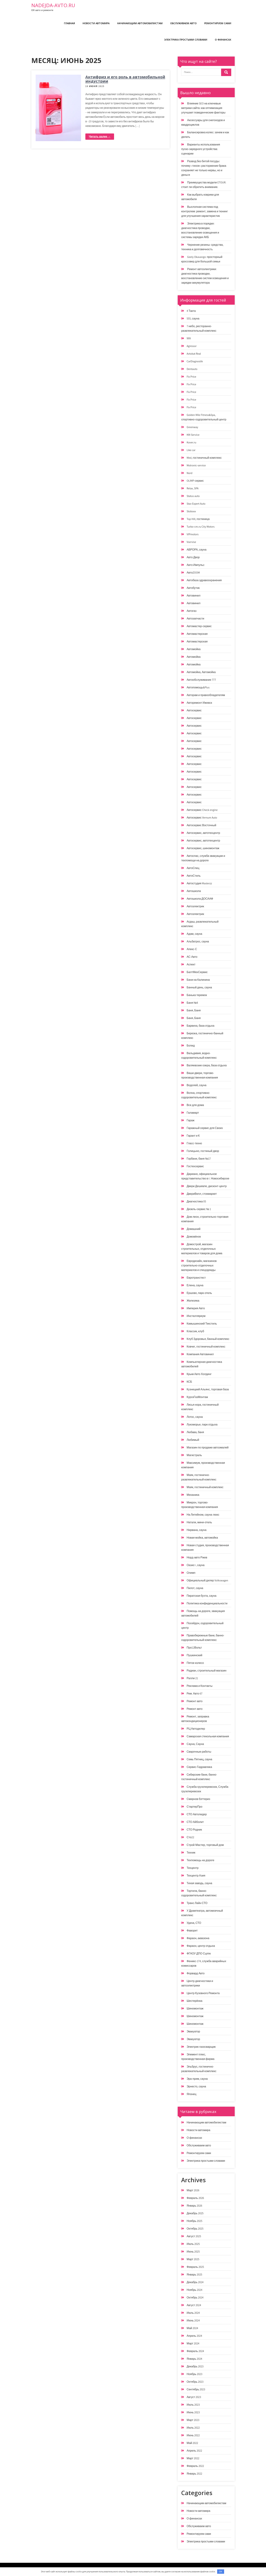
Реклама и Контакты (199, 1686)
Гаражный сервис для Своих (205, 1128)
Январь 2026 (194, 2205)
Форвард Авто (195, 1973)
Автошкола (194, 891)
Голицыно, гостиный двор (203, 1151)
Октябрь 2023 (195, 2382)
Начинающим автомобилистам (140, 23)
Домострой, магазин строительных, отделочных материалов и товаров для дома (201, 1248)
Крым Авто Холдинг (199, 1374)
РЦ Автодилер (196, 1728)
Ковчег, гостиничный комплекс (206, 1346)
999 (189, 338)
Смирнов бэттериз (198, 1799)
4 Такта (191, 311)
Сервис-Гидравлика (199, 1767)
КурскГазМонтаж (197, 1397)
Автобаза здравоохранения (204, 580)
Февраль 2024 (195, 2351)
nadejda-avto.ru (53, 5)
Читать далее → (100, 136)
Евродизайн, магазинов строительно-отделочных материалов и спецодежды (199, 1265)
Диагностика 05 (196, 1201)
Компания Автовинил (200, 1354)
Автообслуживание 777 (201, 680)
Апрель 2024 (194, 2336)
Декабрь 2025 (195, 2213)
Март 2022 (193, 2458)
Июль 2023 (193, 2405)
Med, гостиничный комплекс (204, 458)
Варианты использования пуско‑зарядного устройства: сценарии (200, 149)
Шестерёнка (194, 2001)
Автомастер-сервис (199, 626)
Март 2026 (193, 2190)
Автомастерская (197, 634)
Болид (191, 1045)
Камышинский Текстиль (202, 1323)
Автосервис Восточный (201, 825)
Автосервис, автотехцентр (203, 833)
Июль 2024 (193, 2313)
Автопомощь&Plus (198, 687)
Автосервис (194, 710)
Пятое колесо (195, 1663)
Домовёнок (194, 1236)
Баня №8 (192, 1003)
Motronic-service (196, 465)
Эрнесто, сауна (196, 2086)
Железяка (193, 1300)
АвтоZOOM (193, 572)
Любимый (193, 1440)
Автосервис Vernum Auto (202, 817)
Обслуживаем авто (183, 23)
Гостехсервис (195, 1166)
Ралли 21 (192, 1678)
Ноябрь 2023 (194, 2374)
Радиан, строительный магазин (206, 1670)
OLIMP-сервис (195, 481)
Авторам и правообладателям (206, 695)
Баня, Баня (194, 1010)
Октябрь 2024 (195, 2297)
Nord (189, 473)
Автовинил (193, 595)
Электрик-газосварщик (201, 2047)
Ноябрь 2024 (194, 2290)
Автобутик (193, 588)
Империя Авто (196, 1308)
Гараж (190, 1120)
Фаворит (192, 1930)
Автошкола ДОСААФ (200, 898)
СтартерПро (194, 1806)
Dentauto (192, 369)
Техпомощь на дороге (200, 1860)
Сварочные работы (199, 1751)
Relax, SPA (192, 488)
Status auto (193, 496)
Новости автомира (96, 23)
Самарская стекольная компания (208, 1736)
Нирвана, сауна (196, 1530)
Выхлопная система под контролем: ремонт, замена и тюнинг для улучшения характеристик (204, 211)
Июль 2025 (193, 2244)
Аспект (191, 964)
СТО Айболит (195, 1822)
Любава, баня (195, 1432)
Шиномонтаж (195, 2008)
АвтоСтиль (193, 876)
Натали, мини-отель (199, 1522)
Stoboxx (191, 511)
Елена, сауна (195, 1285)
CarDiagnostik (195, 361)
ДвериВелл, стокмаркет (202, 1194)
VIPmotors (193, 534)
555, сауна (193, 318)
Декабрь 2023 (195, 2366)
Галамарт (193, 1113)
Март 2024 (193, 2343)
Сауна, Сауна (195, 1744)
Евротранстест (196, 1277)
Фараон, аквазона (198, 1938)
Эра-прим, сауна (197, 2079)
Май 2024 (192, 2328)
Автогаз (191, 611)
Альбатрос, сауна (198, 941)
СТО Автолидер (197, 1814)
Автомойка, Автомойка (201, 672)
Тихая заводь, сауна (199, 1883)
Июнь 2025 (193, 2251)
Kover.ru (191, 442)
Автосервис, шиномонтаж (203, 848)
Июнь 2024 (193, 2320)
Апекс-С (192, 949)
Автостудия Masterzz (199, 883)
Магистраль (194, 1455)
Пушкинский (194, 1655)
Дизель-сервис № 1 (199, 1209)
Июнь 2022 (193, 2435)
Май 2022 (192, 2443)
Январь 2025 (194, 2274)
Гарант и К (193, 1135)
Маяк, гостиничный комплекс (205, 1487)
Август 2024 (194, 2305)
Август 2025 (194, 2236)
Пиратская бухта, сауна (201, 1596)
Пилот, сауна (195, 1588)
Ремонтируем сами (217, 23)
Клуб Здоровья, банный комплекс (208, 1339)
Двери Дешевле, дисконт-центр (207, 1186)
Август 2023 (194, 2397)
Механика (193, 1495)
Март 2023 (193, 2420)
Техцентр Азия (196, 1875)
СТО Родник (194, 1829)
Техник (191, 1852)
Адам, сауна (194, 934)
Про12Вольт (194, 1647)
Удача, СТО (194, 1923)
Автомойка (193, 649)
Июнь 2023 (193, 2412)
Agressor (191, 346)
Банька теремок (197, 995)
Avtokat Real (194, 353)
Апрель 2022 (194, 2450)
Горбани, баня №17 (199, 1158)
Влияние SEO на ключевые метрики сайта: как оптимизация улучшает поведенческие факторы (203, 108)
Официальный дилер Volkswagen (207, 1580)
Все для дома (195, 1105)
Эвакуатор (193, 2031)
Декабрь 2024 (195, 2282)
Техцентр (192, 1868)
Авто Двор (193, 557)
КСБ (189, 1382)
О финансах (223, 39)
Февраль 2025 (195, 2267)
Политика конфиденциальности (207, 1603)
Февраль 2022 (195, 2466)
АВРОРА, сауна (196, 549)
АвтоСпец (193, 868)
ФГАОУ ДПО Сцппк (199, 1953)
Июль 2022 (193, 2427)
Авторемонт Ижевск (199, 703)
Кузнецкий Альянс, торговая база (208, 1389)
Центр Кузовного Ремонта (203, 1993)
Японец (191, 2094)
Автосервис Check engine (202, 810)
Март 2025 (193, 2259)
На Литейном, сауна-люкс (203, 1514)
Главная (69, 23)
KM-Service (193, 435)
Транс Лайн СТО (197, 1903)
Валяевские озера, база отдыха (207, 1065)
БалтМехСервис (197, 972)
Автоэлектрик (195, 906)
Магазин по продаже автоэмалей (207, 1447)
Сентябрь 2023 (196, 2389)
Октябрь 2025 (195, 2228)
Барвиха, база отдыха (200, 1026)
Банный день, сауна (199, 987)
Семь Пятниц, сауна (199, 1759)
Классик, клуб (195, 1331)
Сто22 (190, 1837)
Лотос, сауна (195, 1417)
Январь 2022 (194, 2473)
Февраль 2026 (195, 2198)
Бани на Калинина (198, 980)
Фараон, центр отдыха (201, 1946)
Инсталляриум (196, 1316)
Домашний (193, 1229)
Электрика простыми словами (185, 39)
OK (220, 2571)
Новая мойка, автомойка (202, 1537)
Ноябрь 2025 (194, 2221)
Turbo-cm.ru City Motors (200, 526)
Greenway (192, 427)
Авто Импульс (195, 565)
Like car (191, 450)
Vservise (191, 542)
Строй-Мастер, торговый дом (205, 1845)
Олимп (191, 1573)
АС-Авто (192, 957)
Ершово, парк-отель (199, 1293)
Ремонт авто (194, 1701)
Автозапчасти (195, 618)
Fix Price (191, 376)
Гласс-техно (194, 1143)
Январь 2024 (194, 2359)
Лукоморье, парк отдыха (202, 1424)
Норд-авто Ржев (197, 1557)
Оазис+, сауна (195, 1565)
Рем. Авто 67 (194, 1693)
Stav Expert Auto (196, 503)
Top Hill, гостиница (198, 519)
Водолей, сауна (196, 1085)
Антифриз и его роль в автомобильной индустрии (125, 79)
